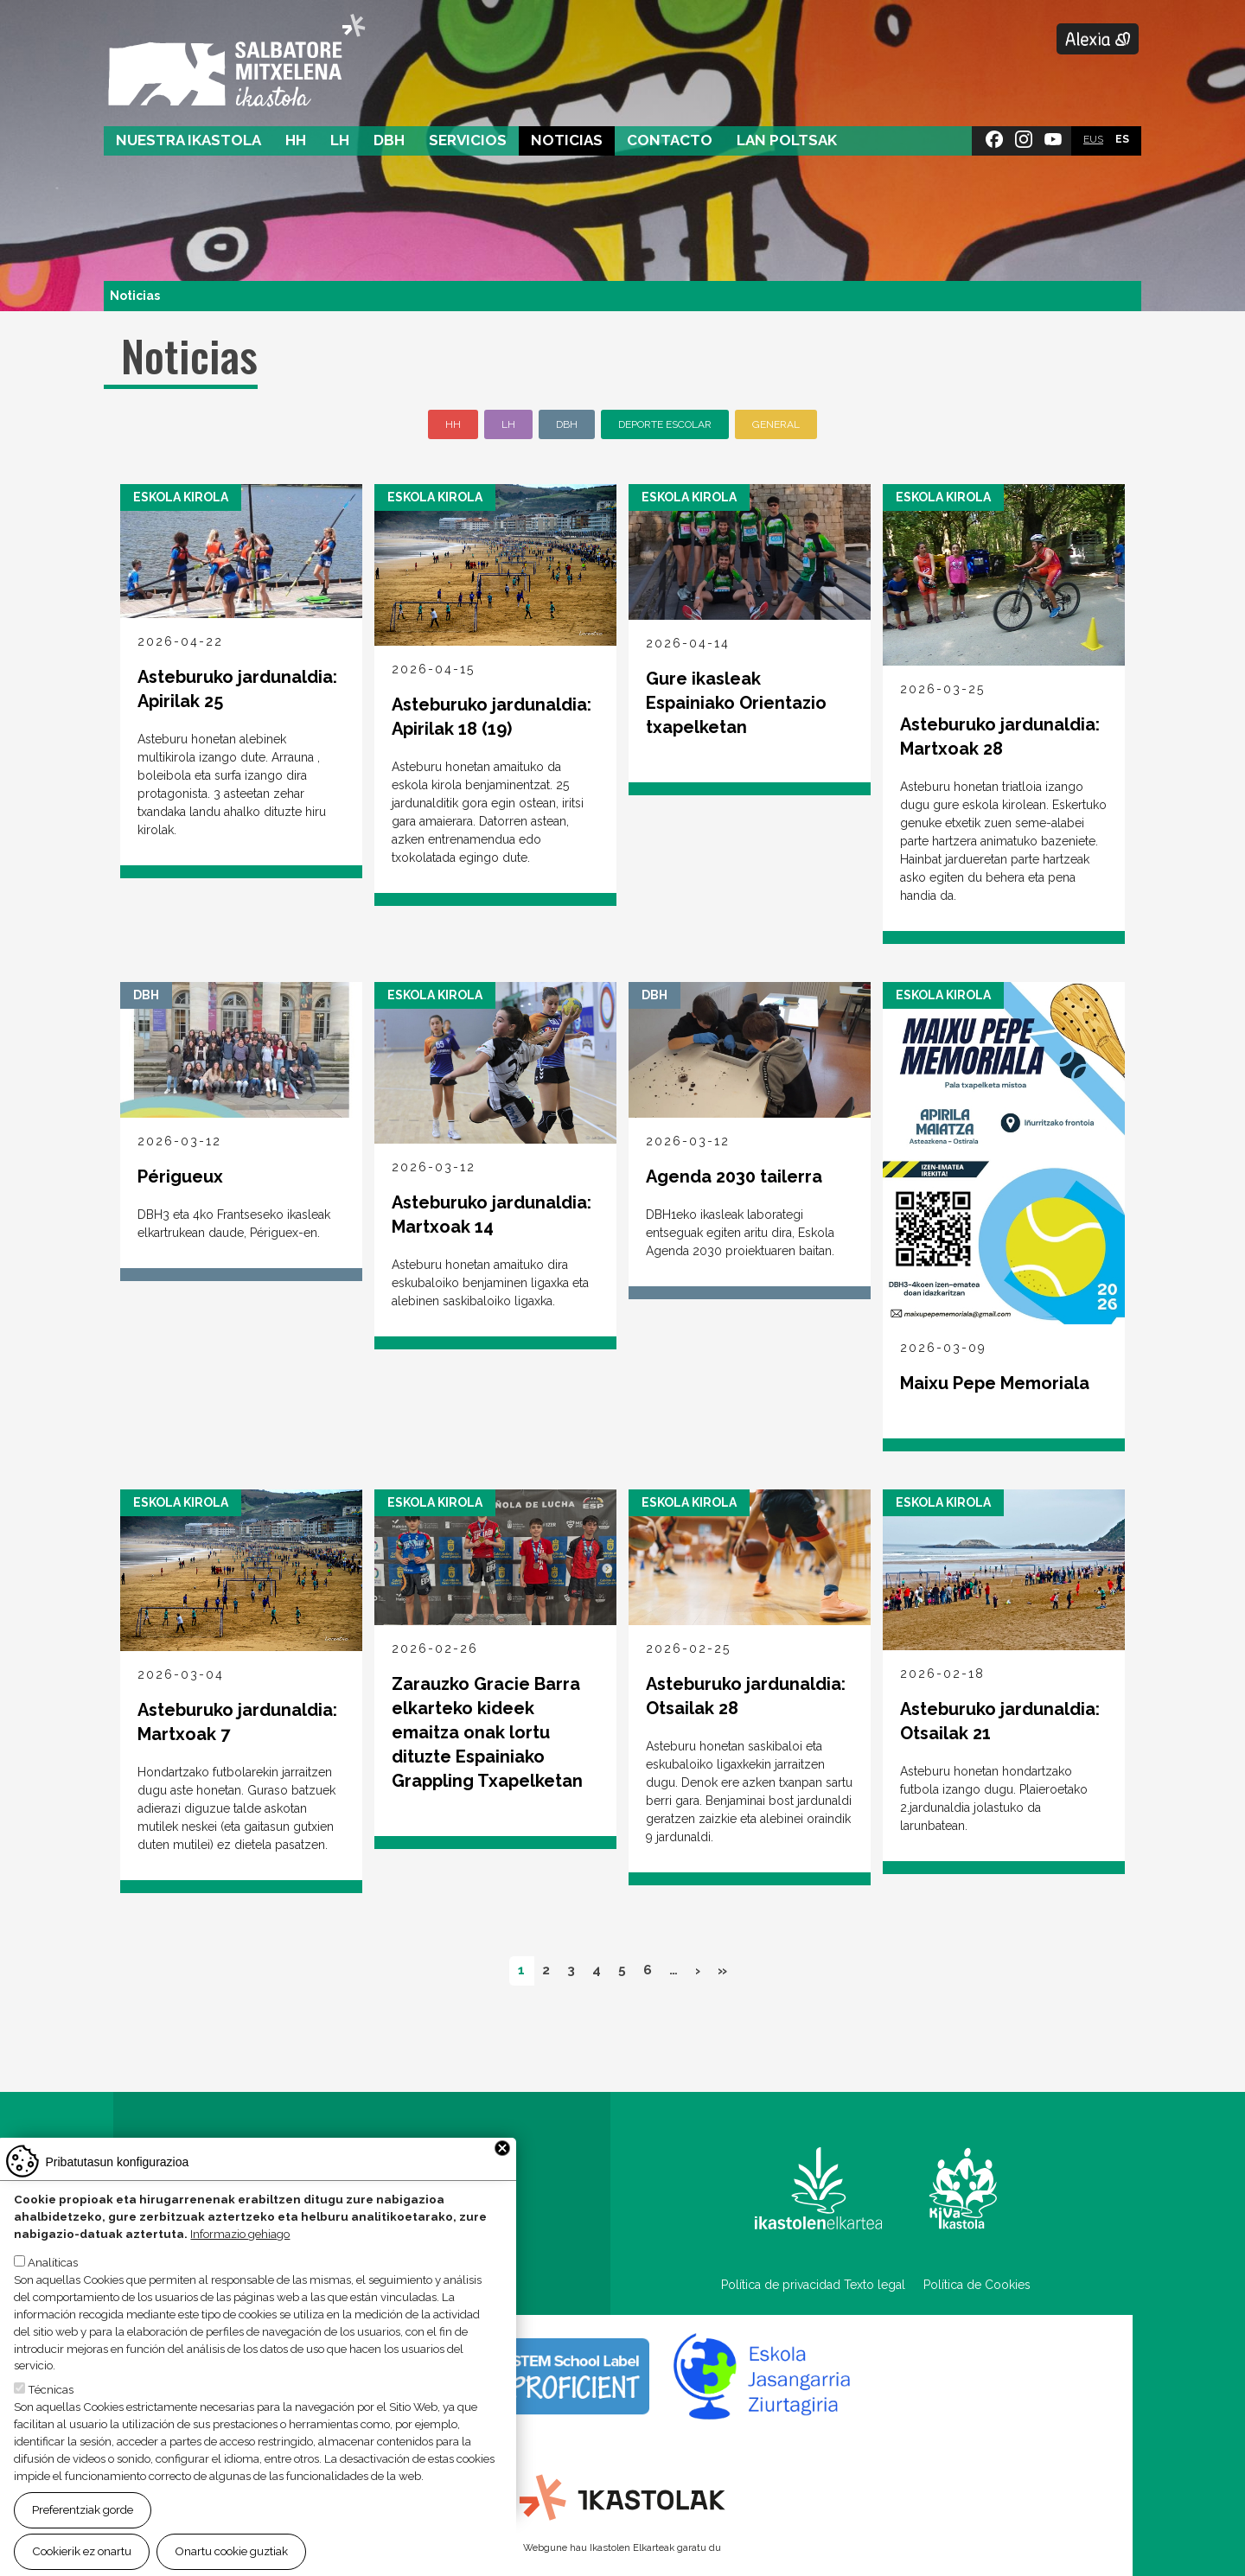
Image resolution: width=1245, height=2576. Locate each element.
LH (339, 140)
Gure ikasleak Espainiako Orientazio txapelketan (736, 702)
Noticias (567, 140)
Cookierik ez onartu (81, 2553)
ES (1122, 139)
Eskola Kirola (180, 497)
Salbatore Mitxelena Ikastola (236, 61)
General (776, 424)
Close (502, 2150)
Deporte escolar (665, 424)
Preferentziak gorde (82, 2512)
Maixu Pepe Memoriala (994, 1383)
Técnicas (50, 2392)
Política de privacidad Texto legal (813, 2285)
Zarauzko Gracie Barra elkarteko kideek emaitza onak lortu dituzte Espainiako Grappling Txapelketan (487, 1732)
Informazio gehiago (240, 2235)
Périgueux (180, 1176)
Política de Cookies (977, 2285)
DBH (389, 140)
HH (295, 140)
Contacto (669, 140)
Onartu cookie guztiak (231, 2553)
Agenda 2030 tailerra (734, 1176)
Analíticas (53, 2264)
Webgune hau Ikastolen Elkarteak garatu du (622, 2547)
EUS (1093, 139)
